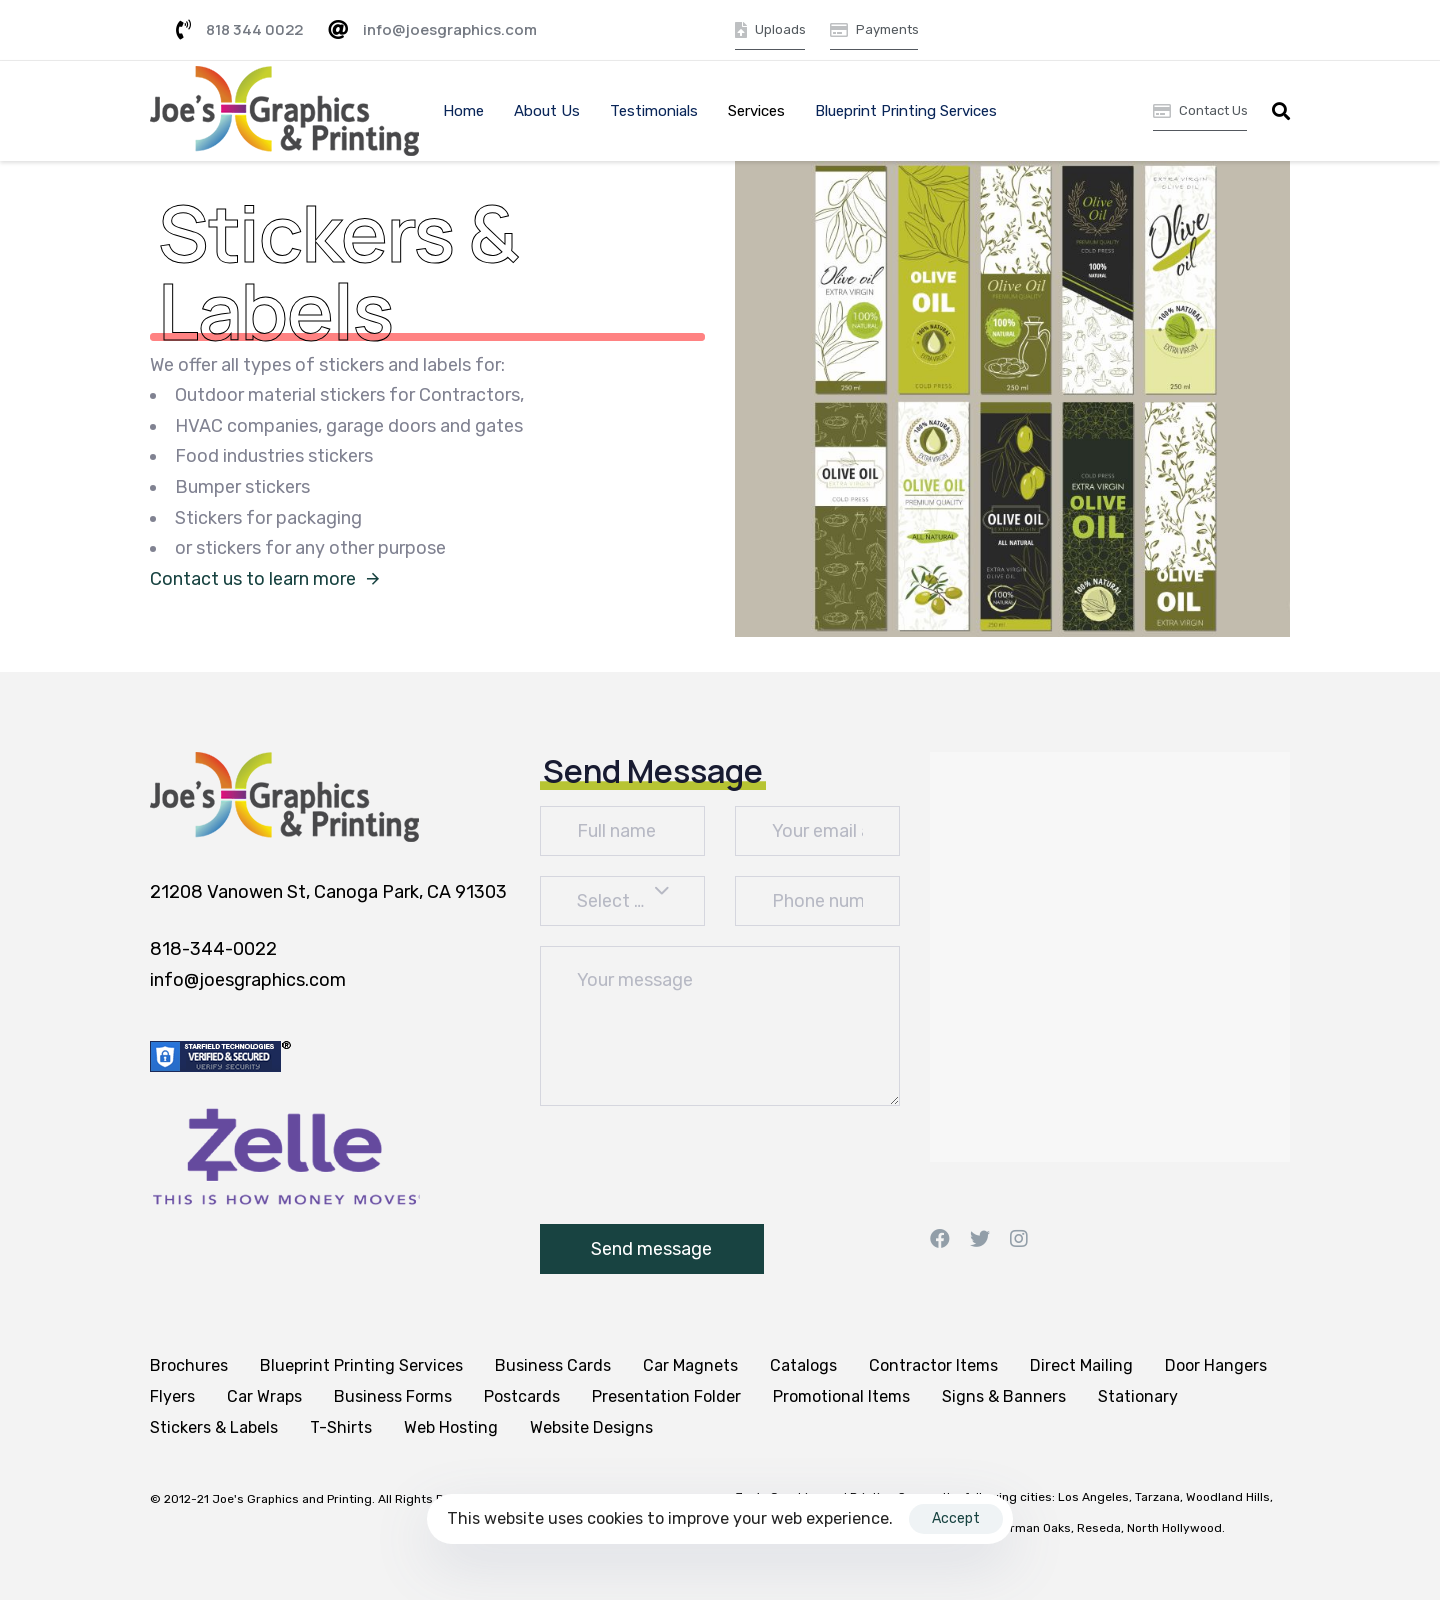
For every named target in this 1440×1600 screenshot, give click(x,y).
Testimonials (654, 111)
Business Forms (393, 1396)
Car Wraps (264, 1396)
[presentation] (692, 1165)
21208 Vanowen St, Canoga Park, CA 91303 (328, 892)
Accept (956, 1518)
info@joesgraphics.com (248, 980)
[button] (1281, 111)
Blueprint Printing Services (906, 111)
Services (756, 111)
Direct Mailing (1081, 1365)
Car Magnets (690, 1365)
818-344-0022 (213, 949)
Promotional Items (841, 1396)
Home (463, 111)
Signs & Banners (1004, 1396)
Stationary (1138, 1396)
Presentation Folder (666, 1396)
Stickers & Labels (214, 1427)
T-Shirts (341, 1427)
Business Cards (553, 1365)
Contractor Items (933, 1365)
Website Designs (591, 1427)
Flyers (172, 1396)
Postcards (522, 1396)
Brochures (189, 1365)
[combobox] (622, 901)
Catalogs (803, 1365)
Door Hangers (1216, 1365)
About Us (547, 111)
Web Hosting (451, 1427)
